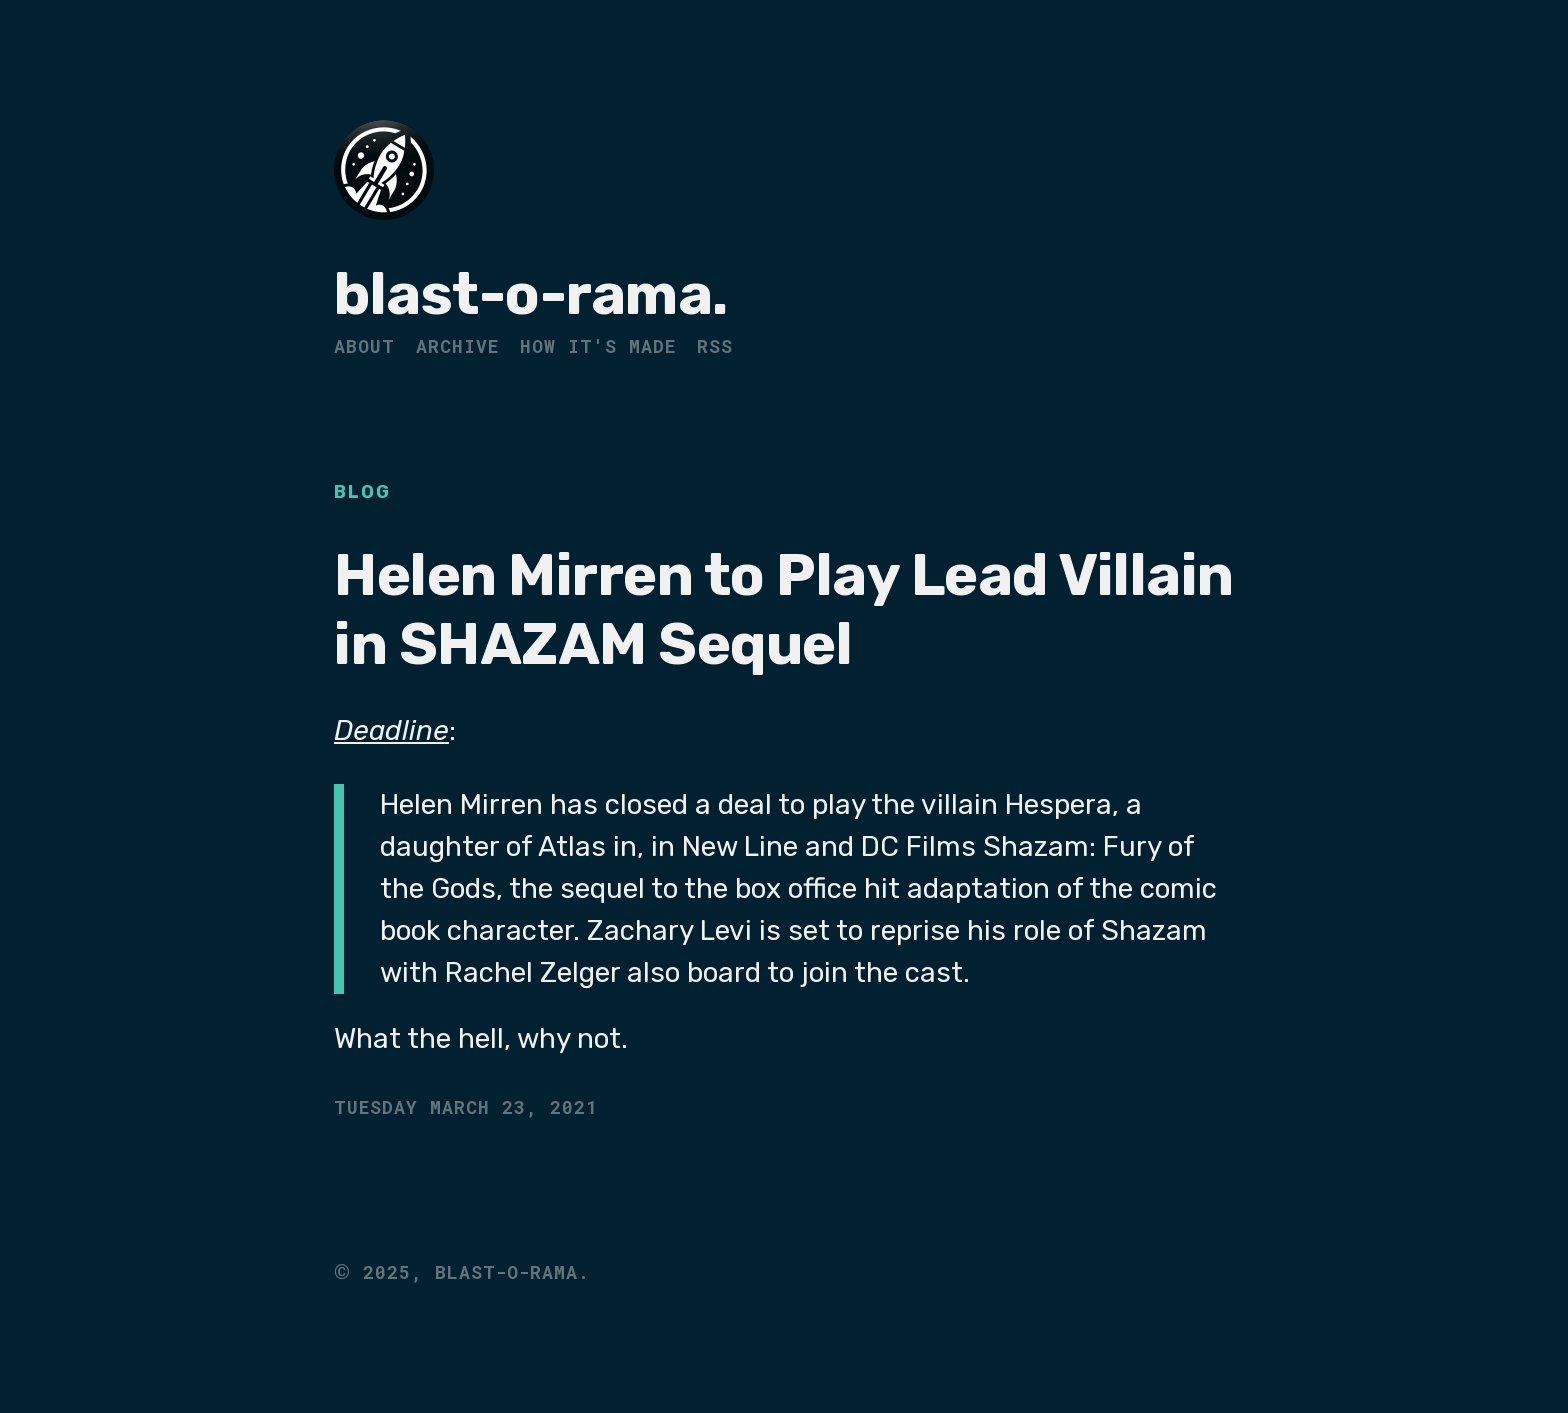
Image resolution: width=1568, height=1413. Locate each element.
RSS (715, 346)
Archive (457, 346)
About (364, 346)
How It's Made (598, 346)
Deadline (391, 730)
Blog (362, 492)
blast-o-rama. (531, 294)
